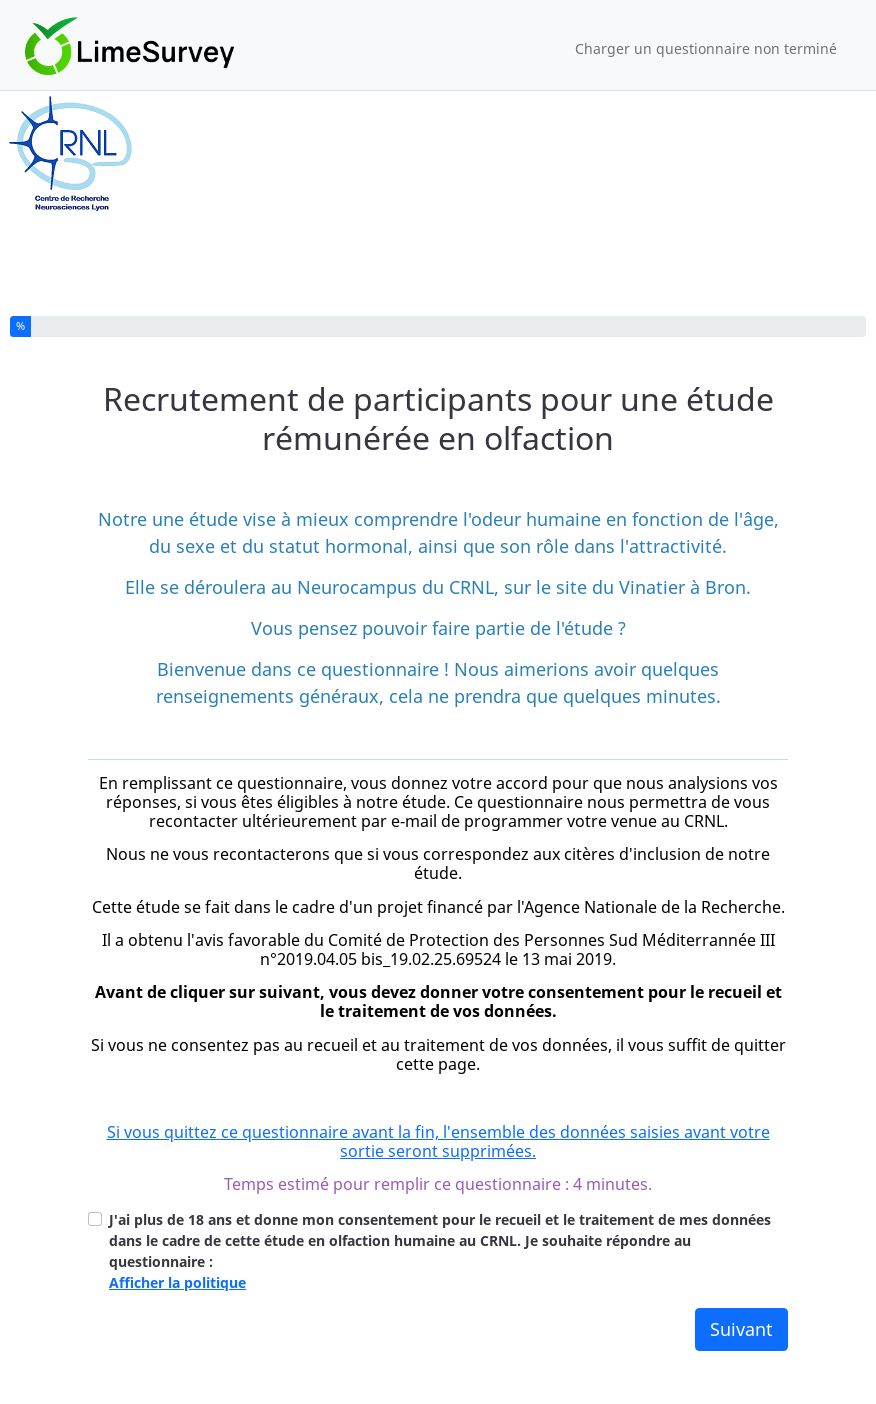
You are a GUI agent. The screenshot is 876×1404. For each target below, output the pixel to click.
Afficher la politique (177, 1282)
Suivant (741, 1329)
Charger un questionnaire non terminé (706, 48)
